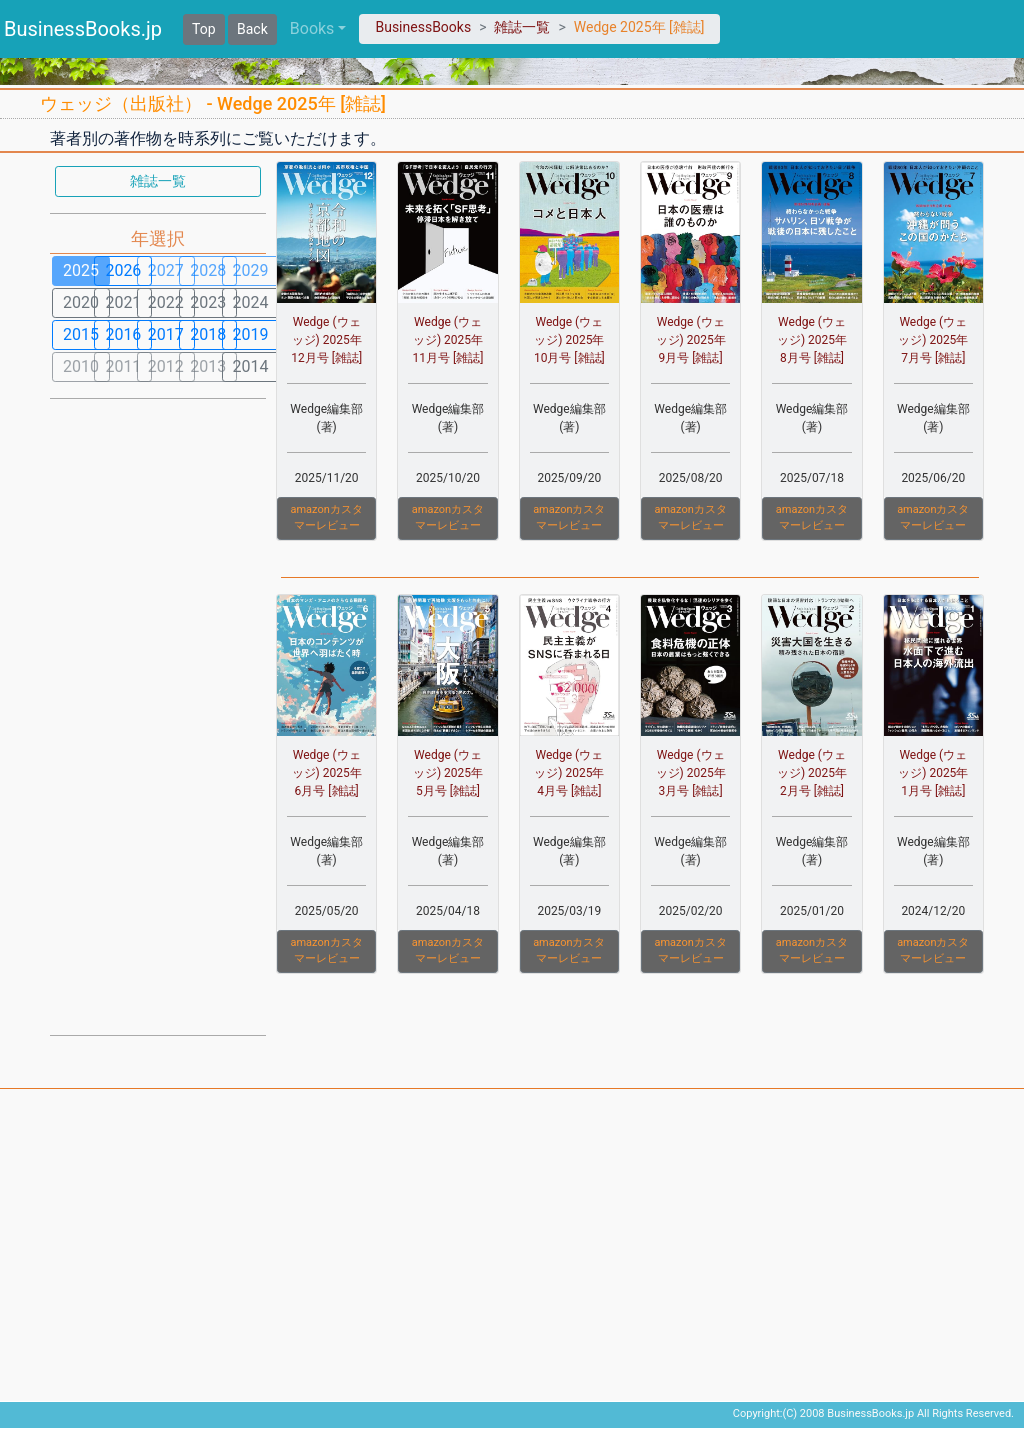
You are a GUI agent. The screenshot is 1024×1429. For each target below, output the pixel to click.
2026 (123, 270)
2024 (251, 302)
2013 (208, 366)
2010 (81, 366)
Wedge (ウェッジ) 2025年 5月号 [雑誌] (448, 773)
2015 (81, 334)
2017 (166, 334)
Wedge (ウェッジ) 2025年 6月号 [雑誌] (327, 773)
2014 (251, 366)
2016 (123, 334)
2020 (81, 302)
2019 (251, 334)
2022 (166, 302)
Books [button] (312, 28)
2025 (81, 270)
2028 (208, 270)
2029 (251, 270)
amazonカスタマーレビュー (326, 518)
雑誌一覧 (522, 27)
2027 (166, 270)
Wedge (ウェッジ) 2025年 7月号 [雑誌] (933, 340)
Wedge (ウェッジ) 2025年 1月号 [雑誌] (933, 773)
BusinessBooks (423, 27)
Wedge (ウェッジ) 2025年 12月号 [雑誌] (326, 340)
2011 (123, 366)
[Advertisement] (158, 715)
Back (252, 29)
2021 (123, 302)
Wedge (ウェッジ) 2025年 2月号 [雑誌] (812, 773)
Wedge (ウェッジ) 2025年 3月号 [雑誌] (691, 773)
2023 (208, 302)
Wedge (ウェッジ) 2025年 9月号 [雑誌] (691, 340)
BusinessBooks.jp (83, 29)
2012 (166, 366)
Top (204, 29)
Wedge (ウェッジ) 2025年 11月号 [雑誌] (448, 340)
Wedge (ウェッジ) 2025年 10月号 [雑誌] (569, 340)
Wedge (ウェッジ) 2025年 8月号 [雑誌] (812, 340)
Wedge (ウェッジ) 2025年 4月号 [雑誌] (569, 773)
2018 (208, 334)
